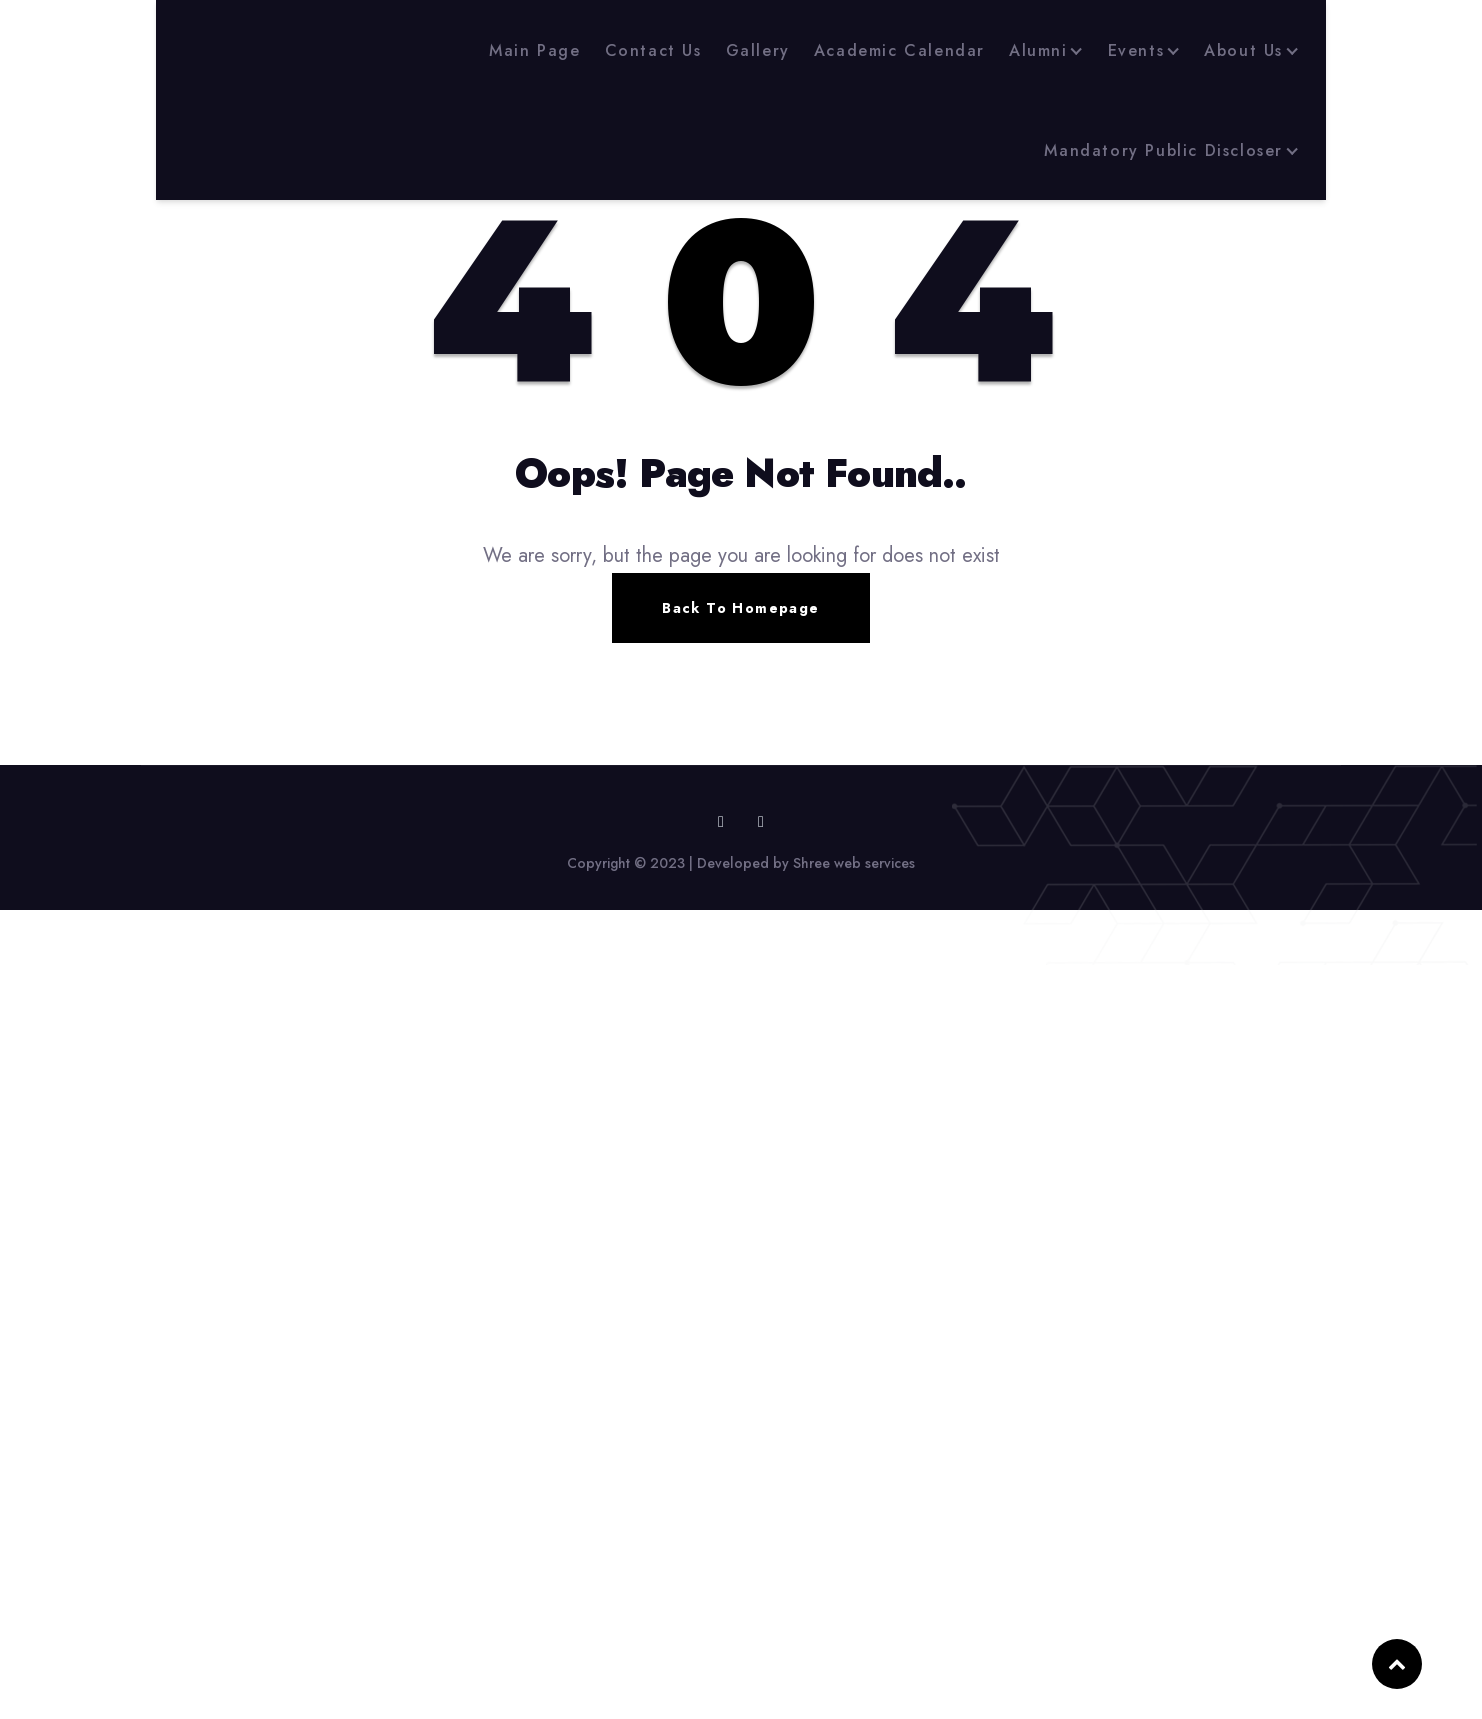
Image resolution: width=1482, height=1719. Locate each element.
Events (1136, 50)
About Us (1243, 50)
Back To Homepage (740, 608)
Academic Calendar (899, 50)
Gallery (758, 50)
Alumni (1038, 50)
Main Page (534, 50)
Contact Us (653, 50)
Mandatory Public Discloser (1163, 150)
